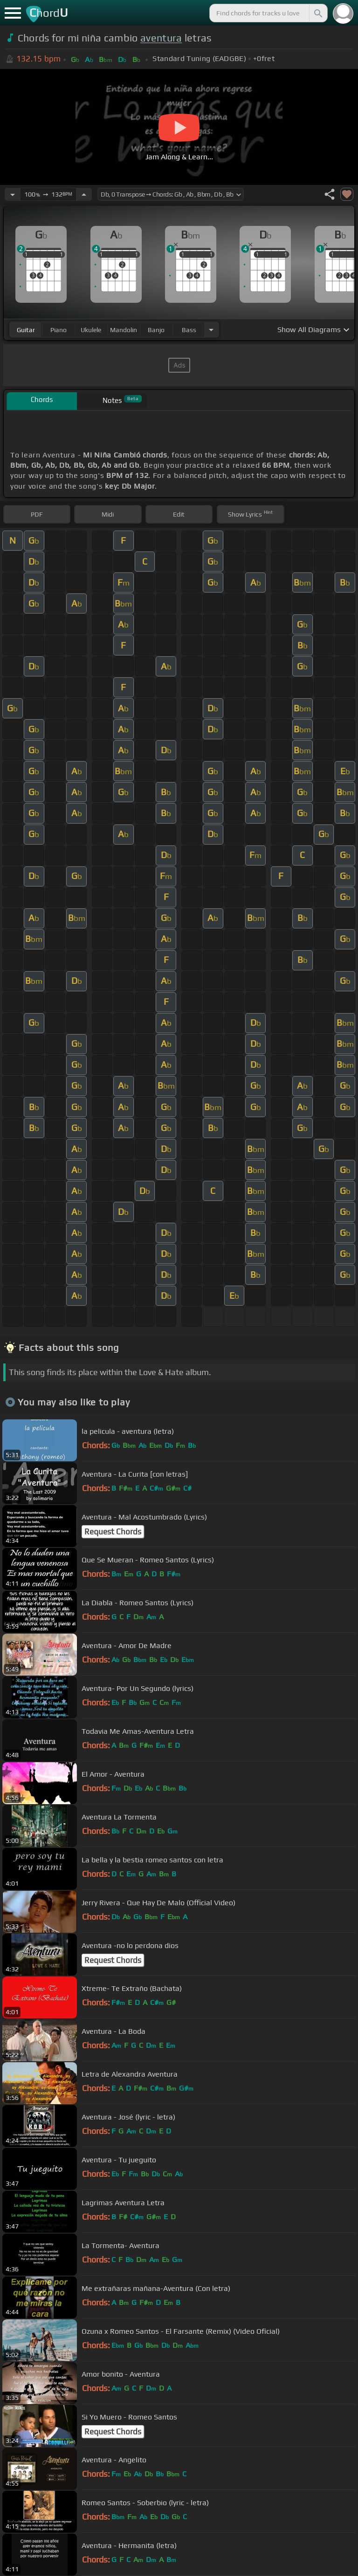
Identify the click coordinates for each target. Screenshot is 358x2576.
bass (189, 330)
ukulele (91, 330)
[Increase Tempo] (84, 194)
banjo (156, 330)
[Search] (317, 13)
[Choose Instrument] (211, 329)
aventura (161, 38)
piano (58, 330)
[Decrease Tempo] (13, 194)
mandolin (123, 330)
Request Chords (112, 1531)
